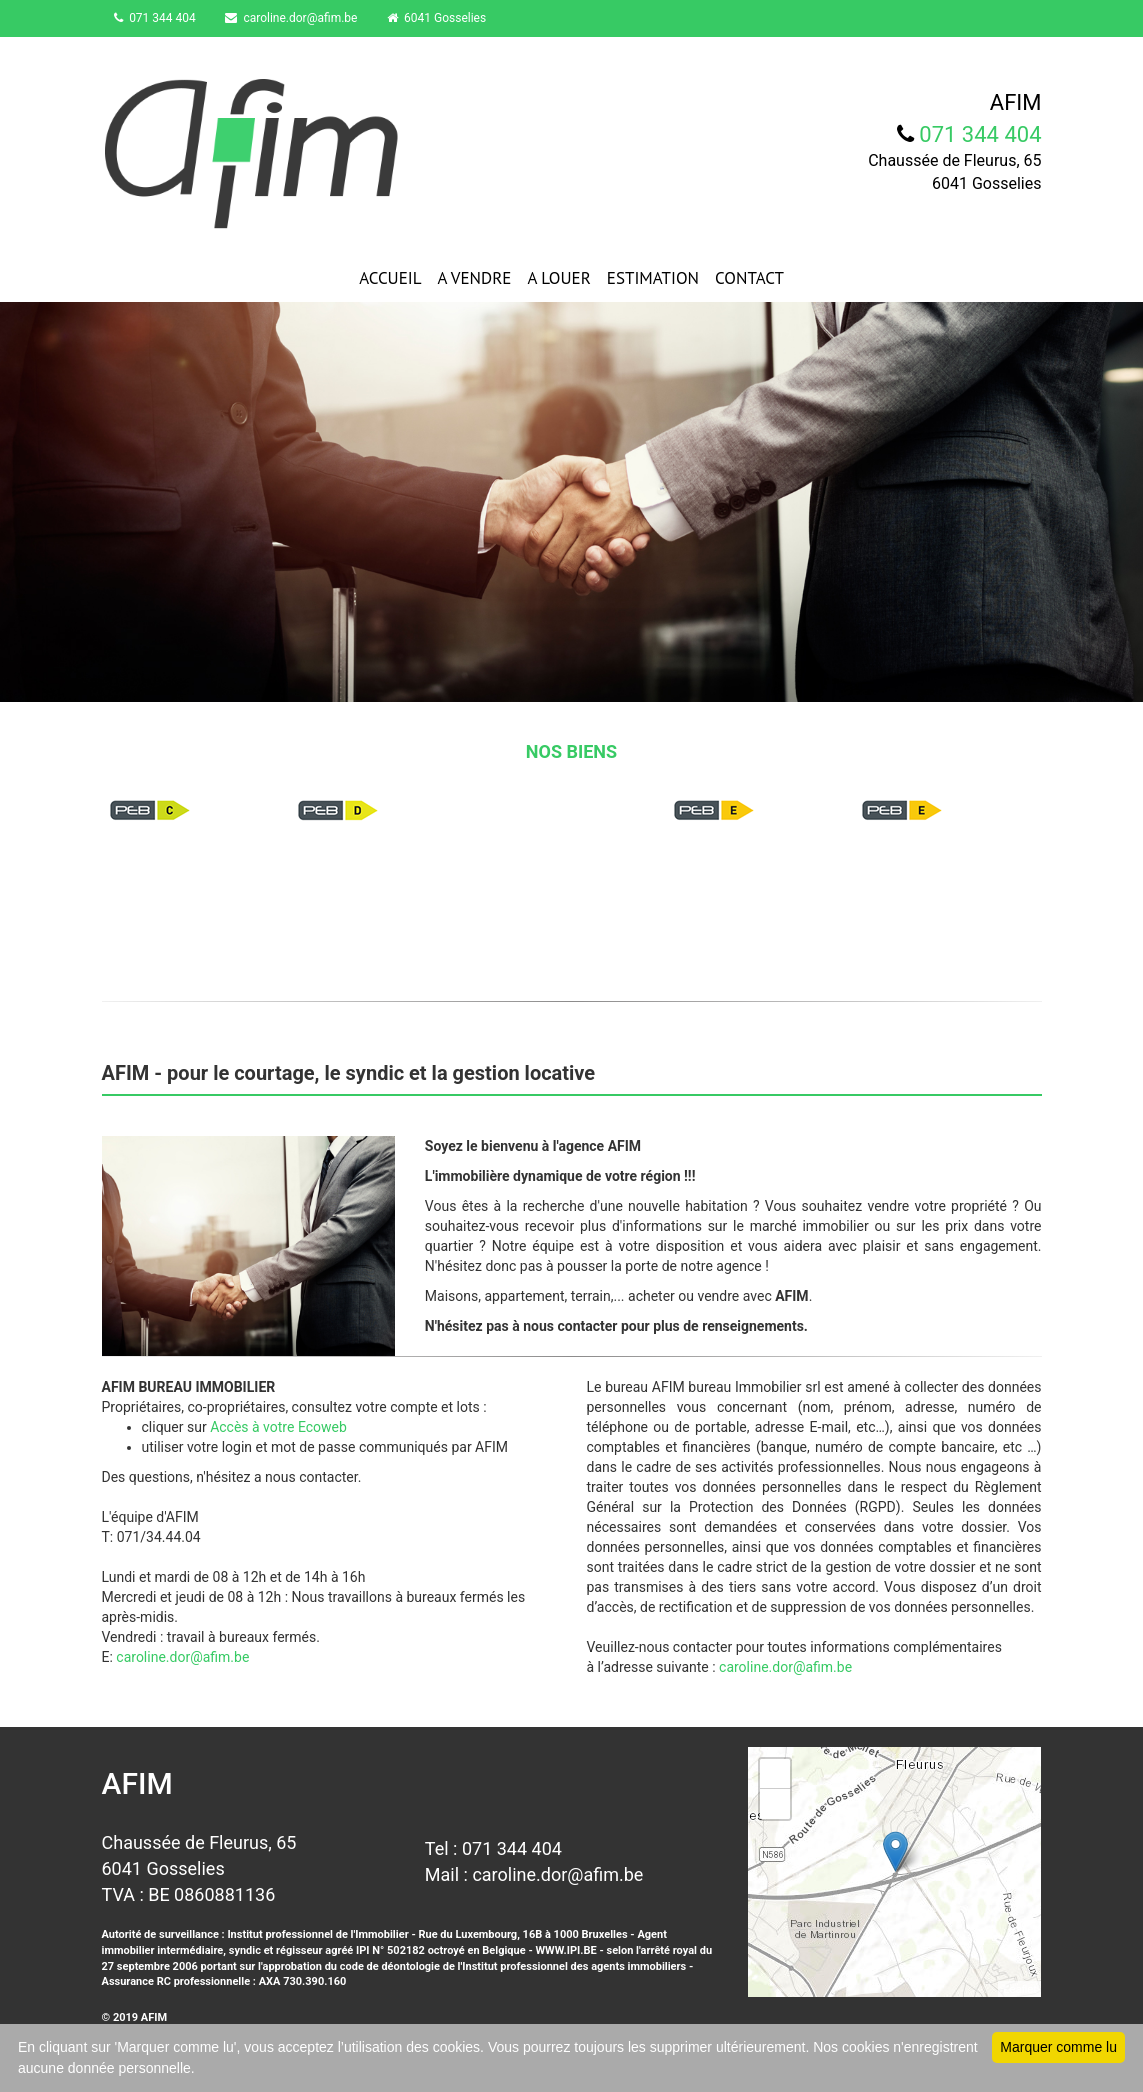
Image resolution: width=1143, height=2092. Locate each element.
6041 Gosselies (443, 18)
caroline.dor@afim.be (296, 18)
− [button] (775, 1804)
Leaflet (1019, 1989)
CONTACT (749, 278)
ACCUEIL (390, 278)
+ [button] (775, 1774)
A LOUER (558, 278)
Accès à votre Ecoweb (278, 1427)
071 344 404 (158, 18)
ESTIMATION (653, 278)
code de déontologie (390, 1966)
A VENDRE (475, 278)
